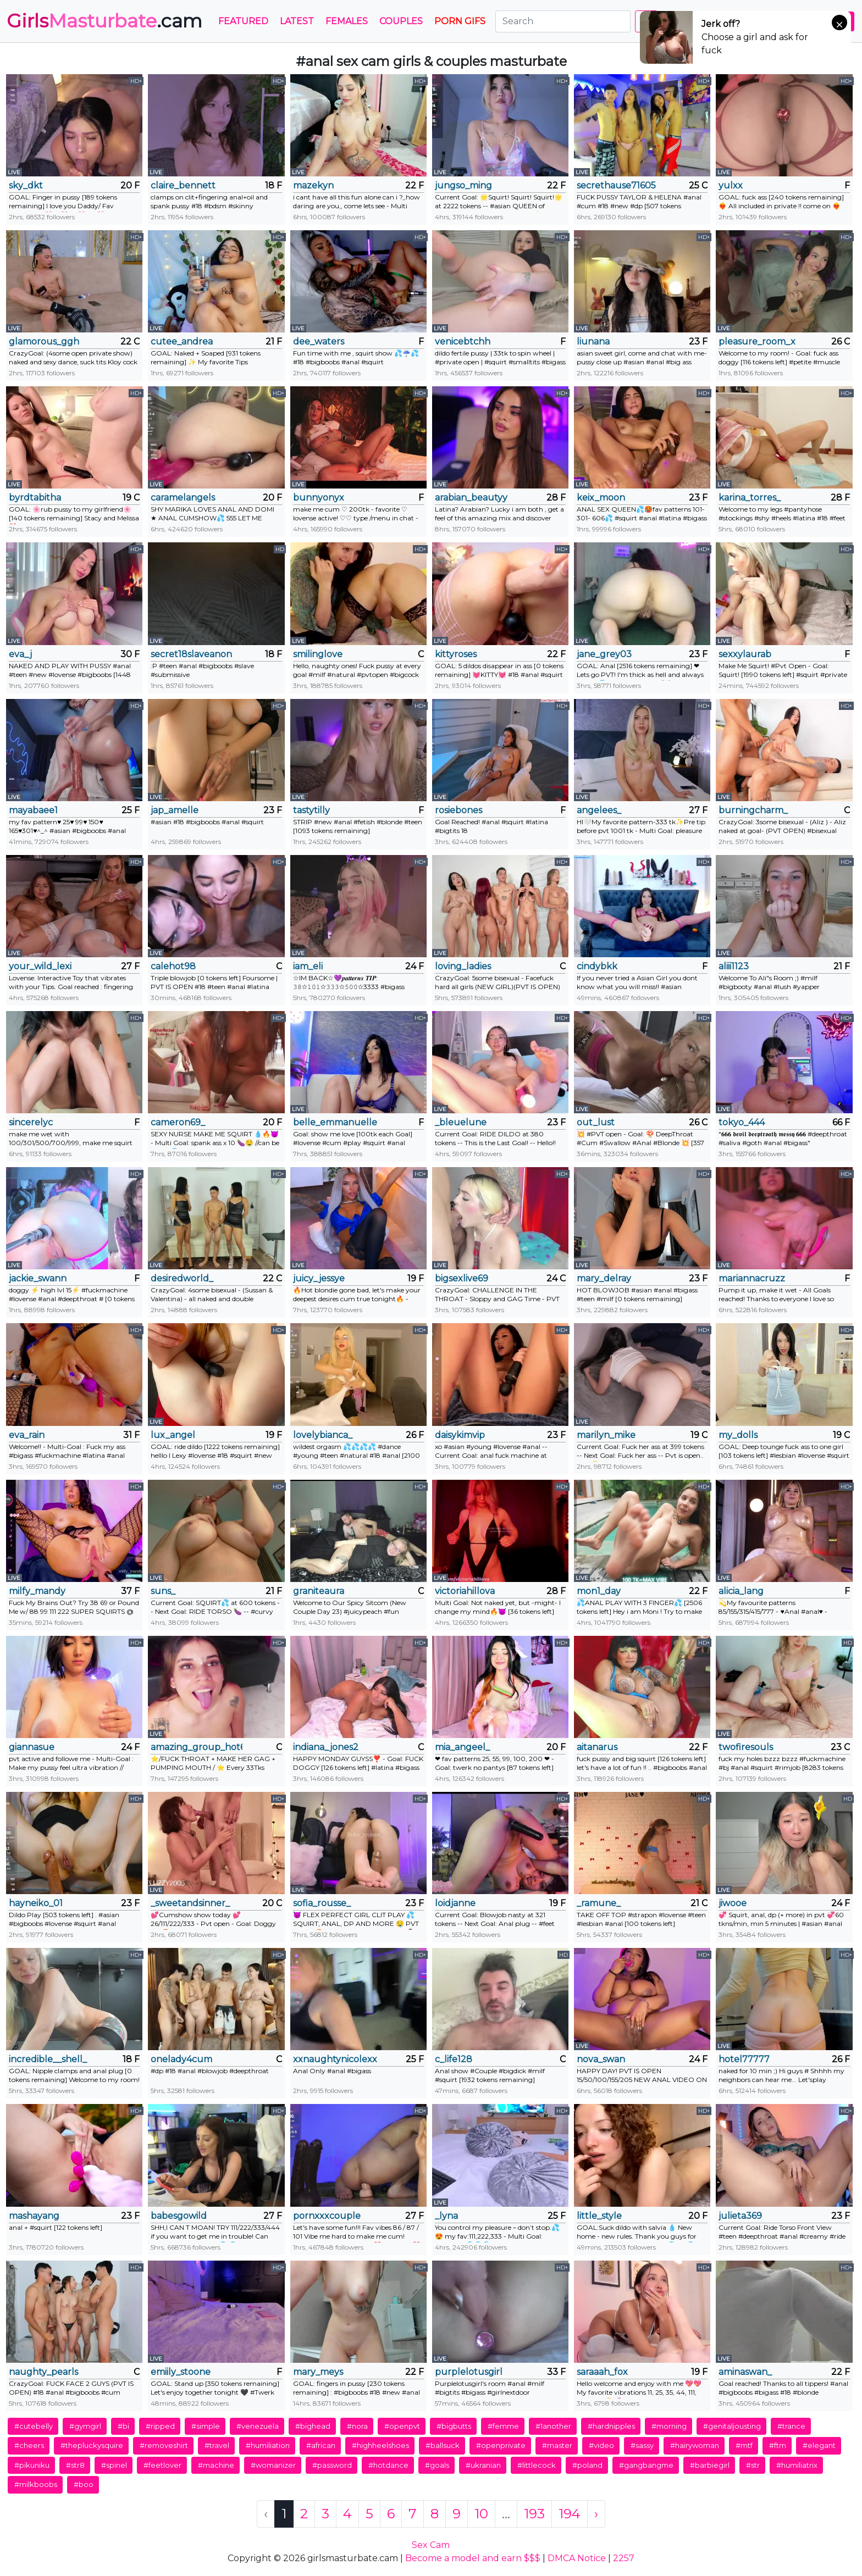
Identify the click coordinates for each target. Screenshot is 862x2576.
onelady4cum (181, 2059)
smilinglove (317, 654)
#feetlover (162, 2465)
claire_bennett (183, 185)
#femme (503, 2426)
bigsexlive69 (461, 1278)
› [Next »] (596, 2514)
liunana (593, 341)
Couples (401, 21)
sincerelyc (31, 1122)
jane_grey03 (604, 654)
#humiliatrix (796, 2465)
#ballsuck (443, 2445)
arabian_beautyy (471, 497)
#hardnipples (611, 2426)
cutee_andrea (182, 341)
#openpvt (402, 2426)
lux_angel (173, 1435)
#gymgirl (85, 2426)
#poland (587, 2465)
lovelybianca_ (322, 1435)
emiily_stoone (181, 2372)
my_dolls (738, 1435)
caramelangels (183, 497)
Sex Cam (431, 2545)
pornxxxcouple (327, 2216)
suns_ (163, 1591)
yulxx (731, 185)
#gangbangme (646, 2465)
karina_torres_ (750, 497)
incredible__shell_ (48, 2059)
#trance (791, 2426)
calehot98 (173, 966)
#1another (553, 2426)
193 (534, 2514)
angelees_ (599, 810)
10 (481, 2514)
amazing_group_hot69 (196, 1747)
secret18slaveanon (191, 654)
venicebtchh (462, 341)
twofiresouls (746, 1747)
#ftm (777, 2445)
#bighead (312, 2426)
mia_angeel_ (462, 1747)
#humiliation (268, 2445)
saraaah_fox (602, 2372)
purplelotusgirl (468, 2372)
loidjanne (455, 1903)
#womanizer (273, 2465)
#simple (205, 2426)
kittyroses (456, 654)
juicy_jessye (319, 1278)
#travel (217, 2445)
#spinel (114, 2465)
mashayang (34, 2216)
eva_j (20, 654)
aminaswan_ (745, 2372)
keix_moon (601, 497)
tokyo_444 (742, 1122)
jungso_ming (463, 185)
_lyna (446, 2216)
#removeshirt (164, 2445)
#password (332, 2465)
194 (570, 2514)
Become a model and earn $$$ (472, 2558)
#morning (669, 2426)
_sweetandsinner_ (190, 1903)
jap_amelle (174, 810)
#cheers (29, 2445)
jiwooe (733, 1903)
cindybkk (597, 966)
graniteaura (318, 1591)
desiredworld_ (182, 1278)
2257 (623, 2558)
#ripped (160, 2426)
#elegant (819, 2445)
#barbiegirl (710, 2465)
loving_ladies (463, 966)
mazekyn (313, 185)
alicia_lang (741, 1591)
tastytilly (311, 810)
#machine (216, 2465)
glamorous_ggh (44, 341)
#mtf (744, 2445)
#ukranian (483, 2465)
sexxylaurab (745, 654)
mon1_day (599, 1591)
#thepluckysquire (91, 2445)
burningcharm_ (753, 810)
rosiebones (458, 810)
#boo (83, 2484)
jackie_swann (38, 1278)
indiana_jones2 (325, 1747)
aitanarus (597, 1747)
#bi (123, 2426)
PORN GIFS (459, 21)
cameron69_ (178, 1122)
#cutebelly (33, 2426)
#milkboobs (35, 2484)
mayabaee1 (33, 810)
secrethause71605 (616, 185)
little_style (599, 2216)
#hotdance (388, 2465)
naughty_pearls (43, 2372)
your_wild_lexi (40, 966)
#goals (437, 2465)
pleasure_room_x (757, 341)
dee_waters (318, 341)
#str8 (75, 2465)
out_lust (596, 1122)
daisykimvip (460, 1435)
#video (601, 2445)
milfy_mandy (37, 1591)
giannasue (31, 1747)
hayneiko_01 (36, 1903)
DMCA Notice (577, 2558)
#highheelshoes (380, 2445)
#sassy (642, 2445)
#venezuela (257, 2426)
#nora (357, 2426)
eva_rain (27, 1435)
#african (320, 2445)
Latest (297, 21)
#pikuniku (31, 2465)
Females (346, 21)
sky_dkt (26, 185)
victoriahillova (465, 1591)
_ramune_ (599, 1903)
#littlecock (536, 2465)
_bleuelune (461, 1122)
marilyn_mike (606, 1435)
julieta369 (740, 2216)
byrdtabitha (35, 497)
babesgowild (179, 2216)
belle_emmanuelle (335, 1122)
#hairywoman (694, 2445)
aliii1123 (734, 966)
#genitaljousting (732, 2426)
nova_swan (601, 2059)
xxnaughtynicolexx (335, 2059)
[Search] (563, 21)
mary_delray (604, 1278)
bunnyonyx (318, 497)
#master (557, 2445)
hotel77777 (744, 2059)
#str (753, 2465)
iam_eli (308, 966)
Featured (243, 21)
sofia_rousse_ (322, 1903)
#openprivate (501, 2445)
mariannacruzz (752, 1278)
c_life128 (453, 2059)
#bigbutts (453, 2426)
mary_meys (318, 2372)
